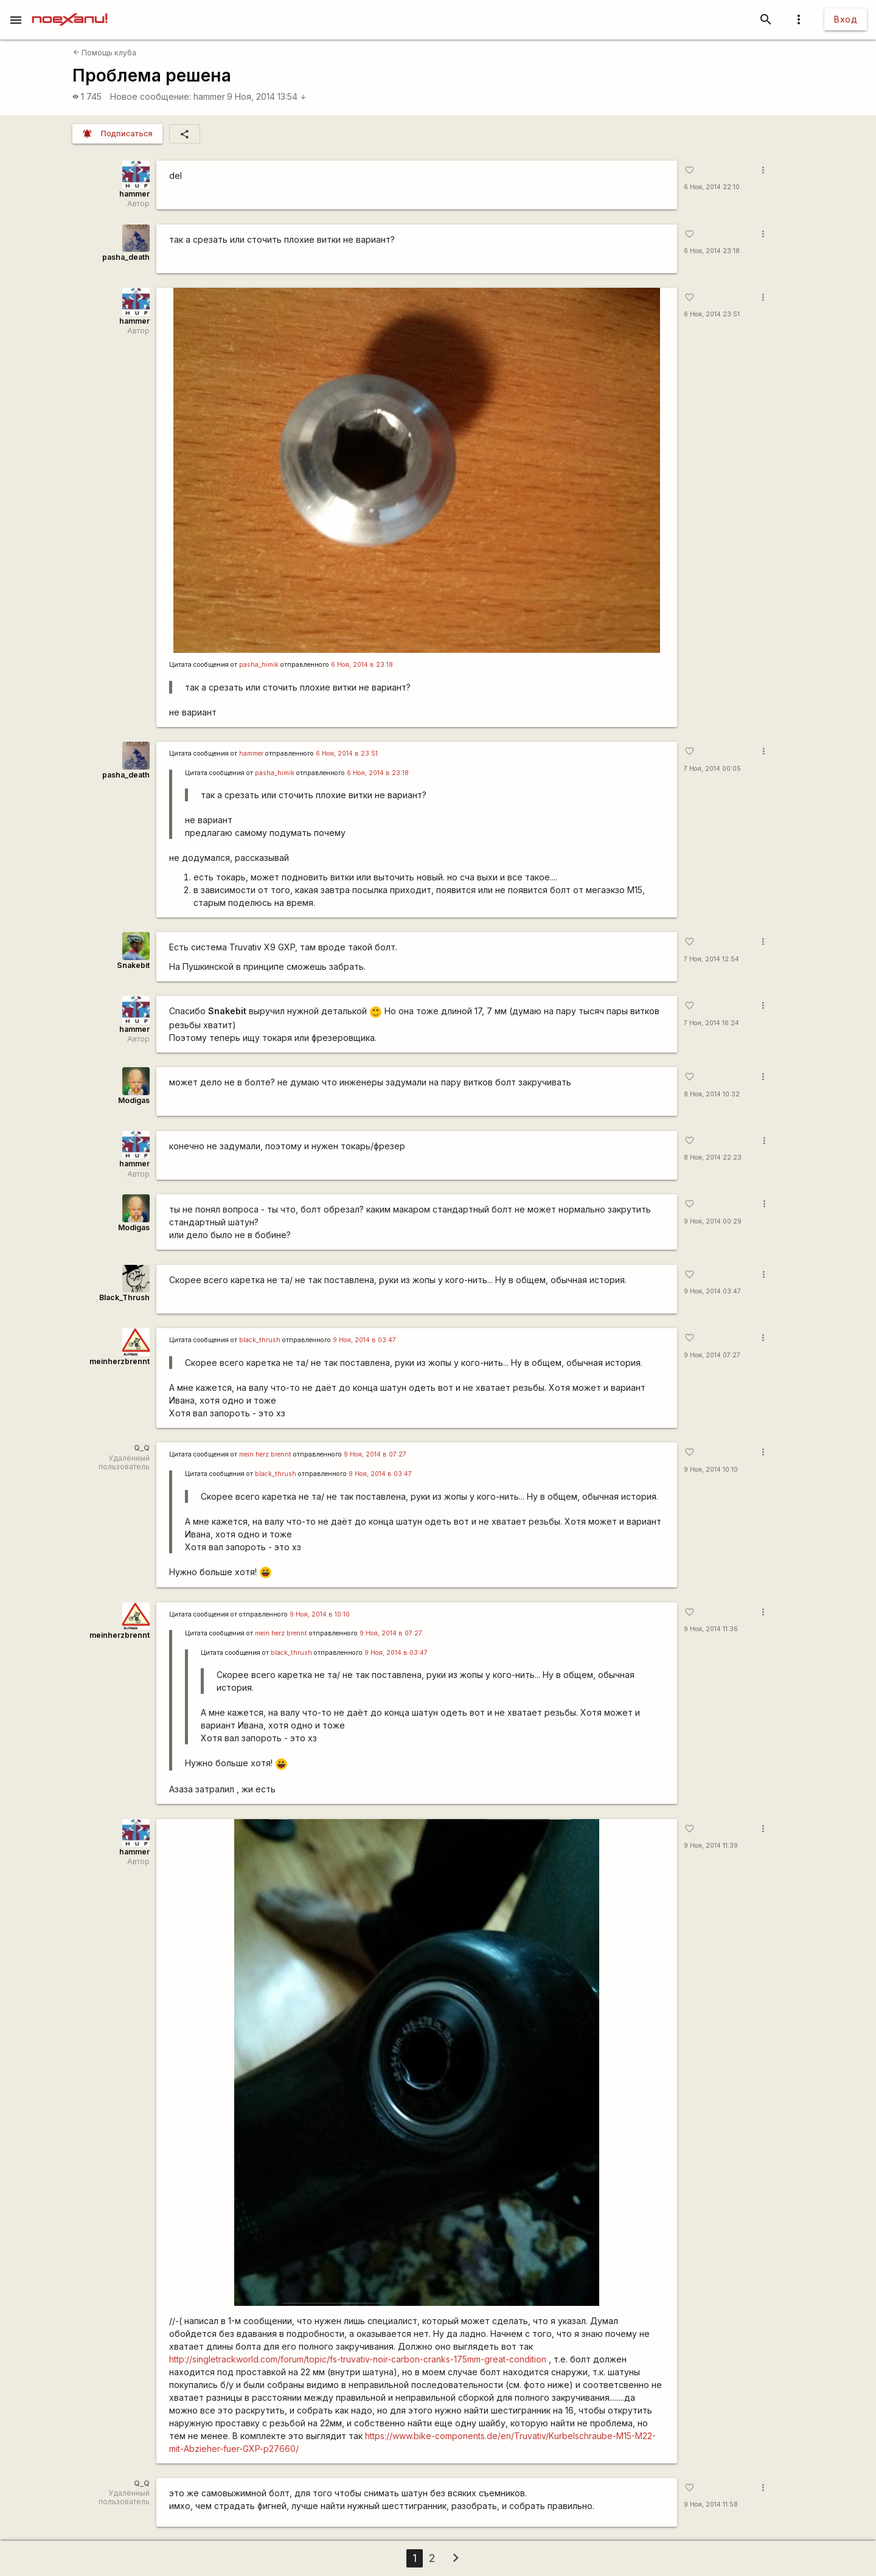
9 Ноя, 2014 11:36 (711, 1629)
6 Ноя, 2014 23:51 (712, 314)
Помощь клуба (104, 52)
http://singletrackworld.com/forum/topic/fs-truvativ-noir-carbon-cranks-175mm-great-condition (357, 2359)
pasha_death (126, 257)
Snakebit (133, 965)
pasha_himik (259, 665)
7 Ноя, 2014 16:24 (711, 1023)
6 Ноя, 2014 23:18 (712, 251)
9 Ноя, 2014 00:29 (713, 1221)
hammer (209, 96)
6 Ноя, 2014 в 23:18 (362, 665)
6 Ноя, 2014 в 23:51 (347, 753)
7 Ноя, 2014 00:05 (712, 769)
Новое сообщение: (150, 96)
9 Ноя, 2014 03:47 (712, 1291)
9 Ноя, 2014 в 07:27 (375, 1454)
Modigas (134, 1100)
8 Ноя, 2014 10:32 (712, 1094)
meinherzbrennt (119, 1361)
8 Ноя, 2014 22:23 (713, 1157)
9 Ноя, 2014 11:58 (711, 2504)
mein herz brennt (265, 1454)
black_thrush (259, 1340)
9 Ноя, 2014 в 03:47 (364, 1340)
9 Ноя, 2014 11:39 (711, 1846)
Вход (845, 19)
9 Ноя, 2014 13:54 (267, 96)
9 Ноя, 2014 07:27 (712, 1355)
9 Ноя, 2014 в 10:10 (320, 1614)
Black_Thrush (124, 1297)
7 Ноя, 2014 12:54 (711, 959)
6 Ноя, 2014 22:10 (712, 187)
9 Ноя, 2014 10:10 (711, 1470)
